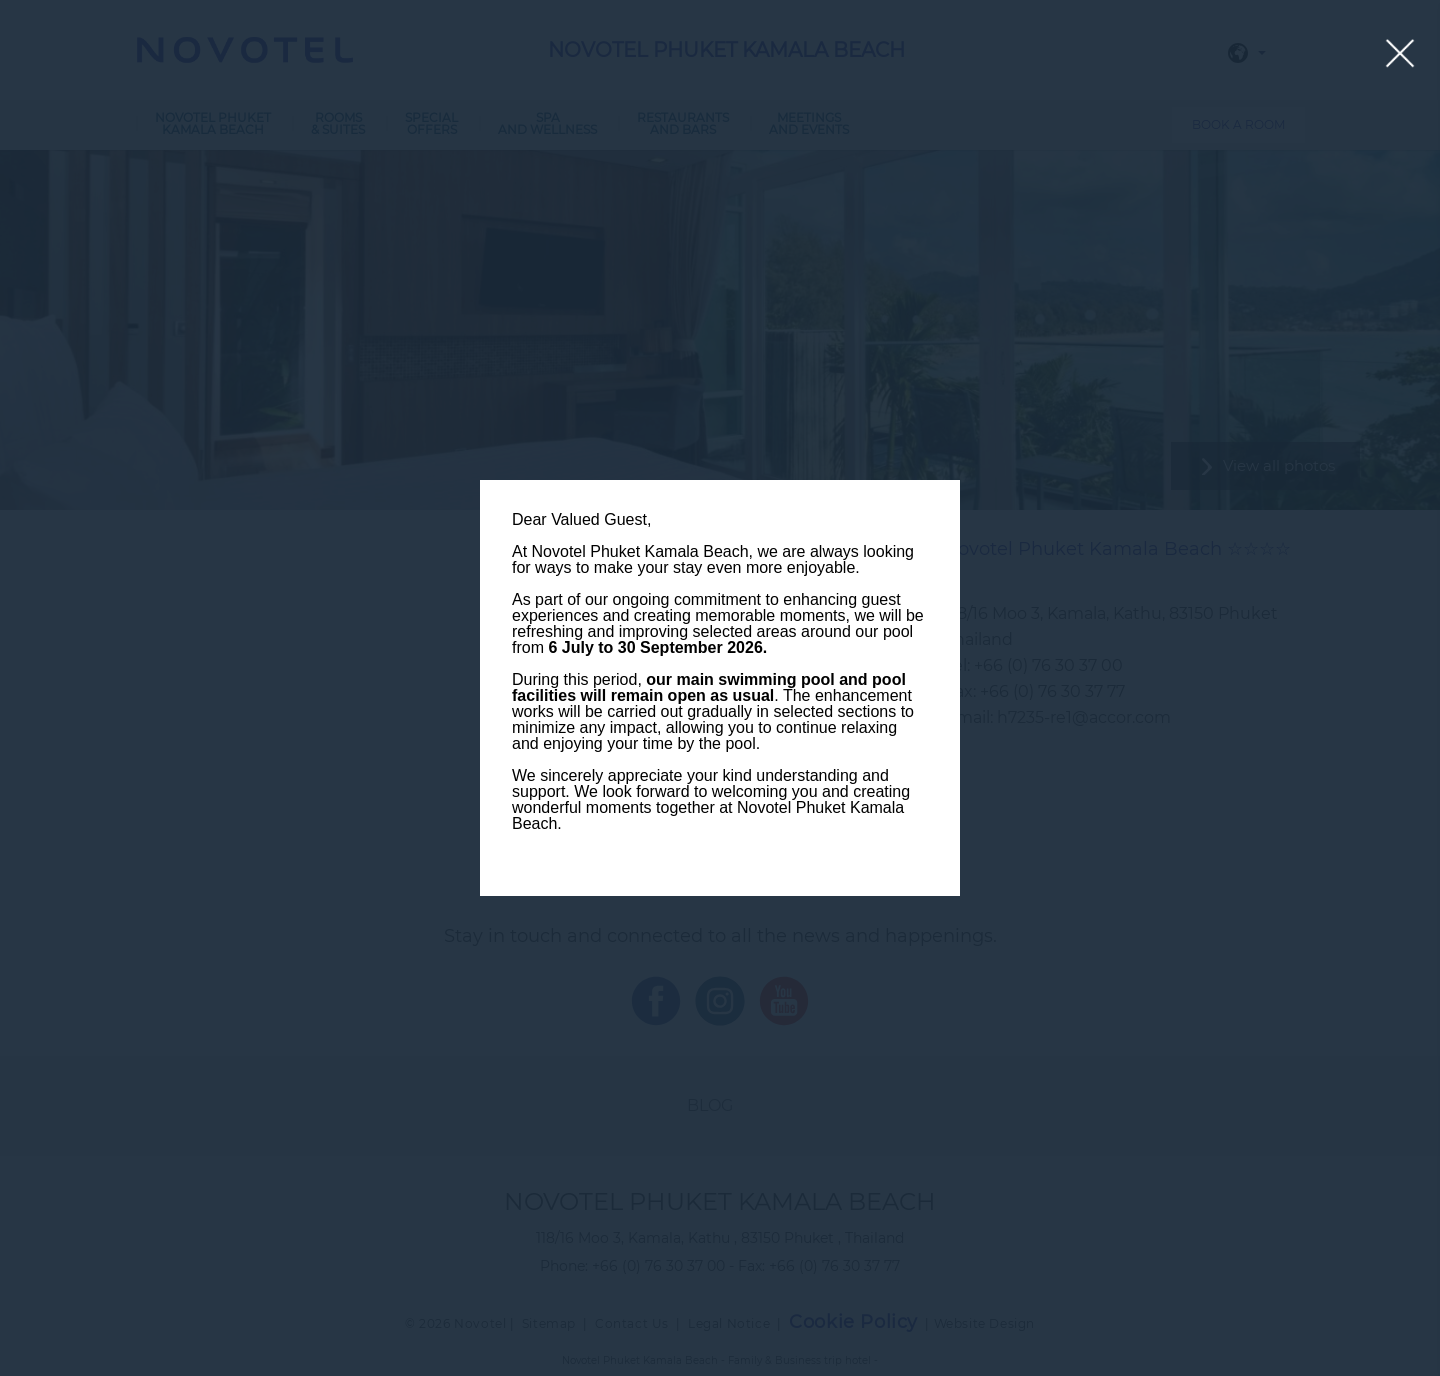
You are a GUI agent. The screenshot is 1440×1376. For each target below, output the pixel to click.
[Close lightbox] (1400, 54)
